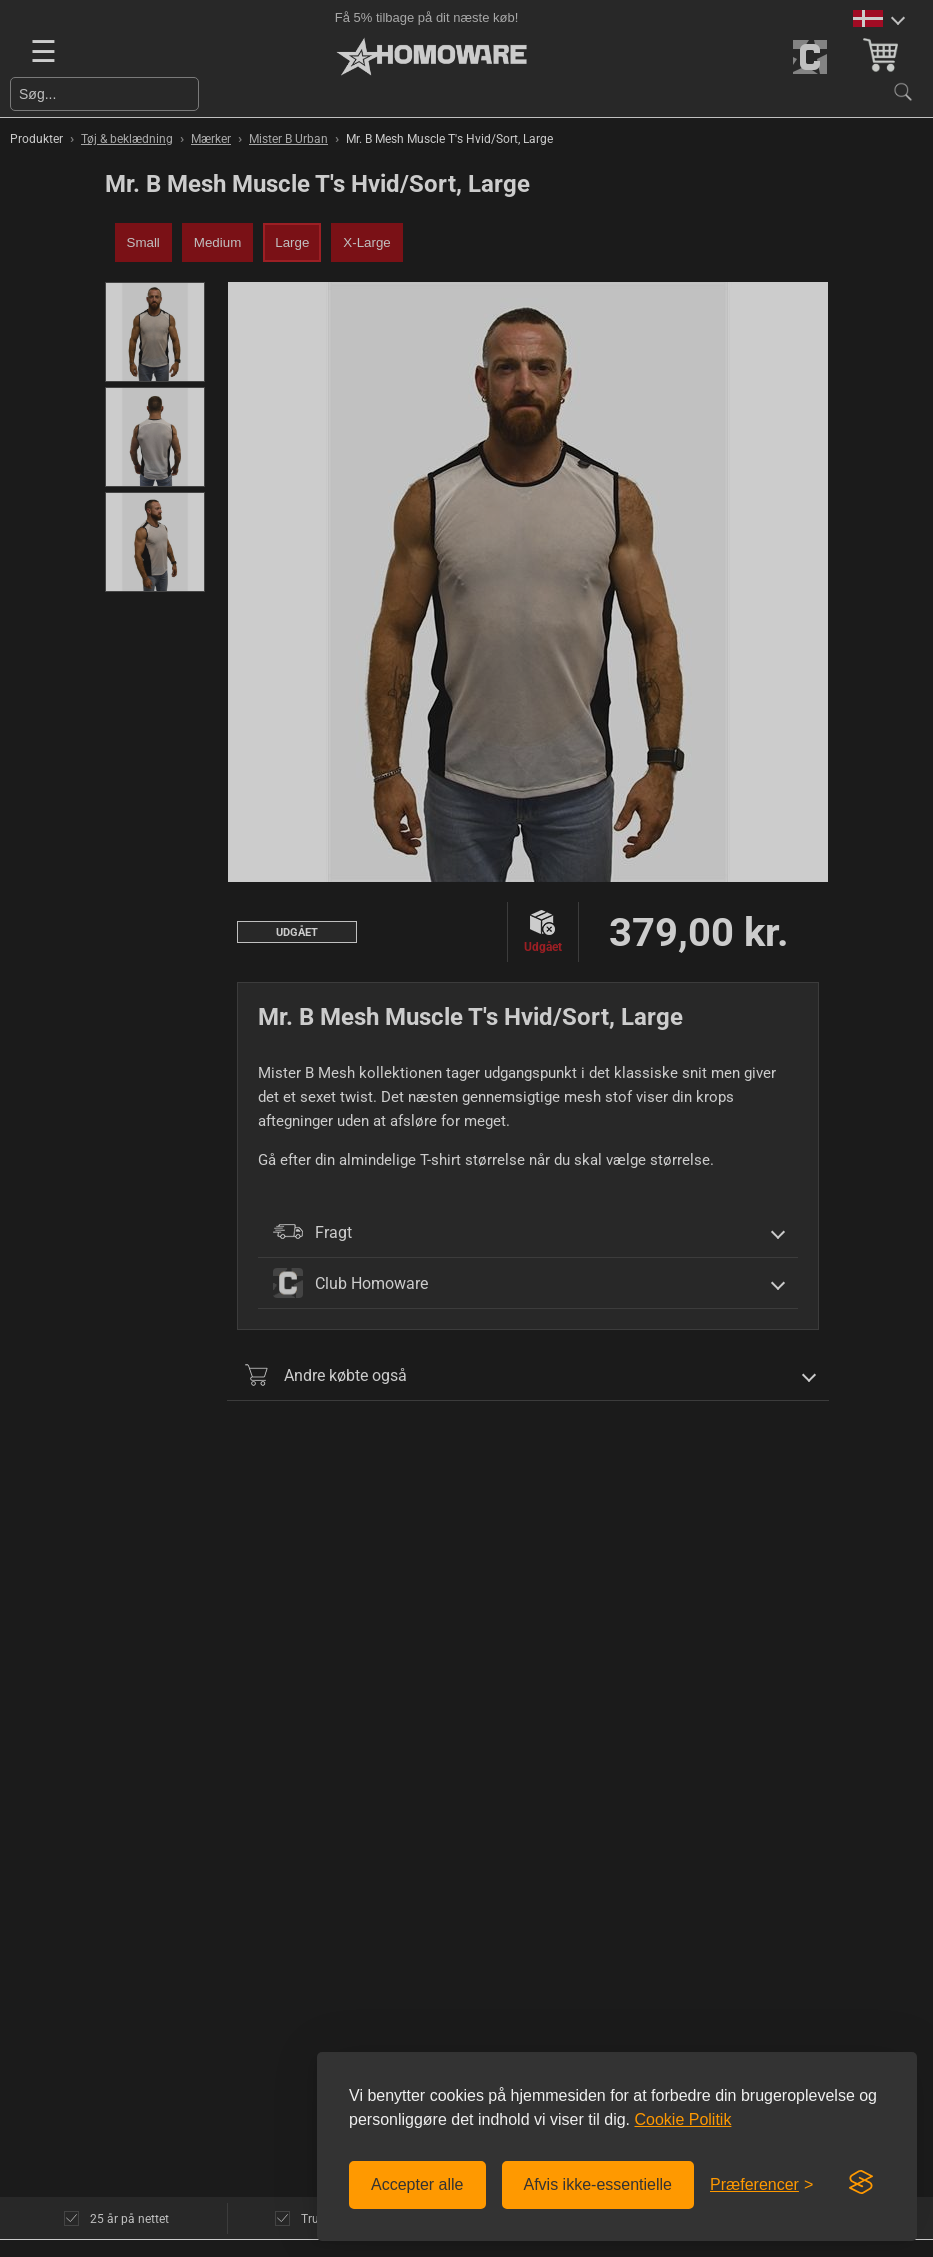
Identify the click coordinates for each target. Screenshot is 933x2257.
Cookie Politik (682, 2119)
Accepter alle (417, 2184)
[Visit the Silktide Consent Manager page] (861, 2183)
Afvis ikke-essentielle (598, 2184)
